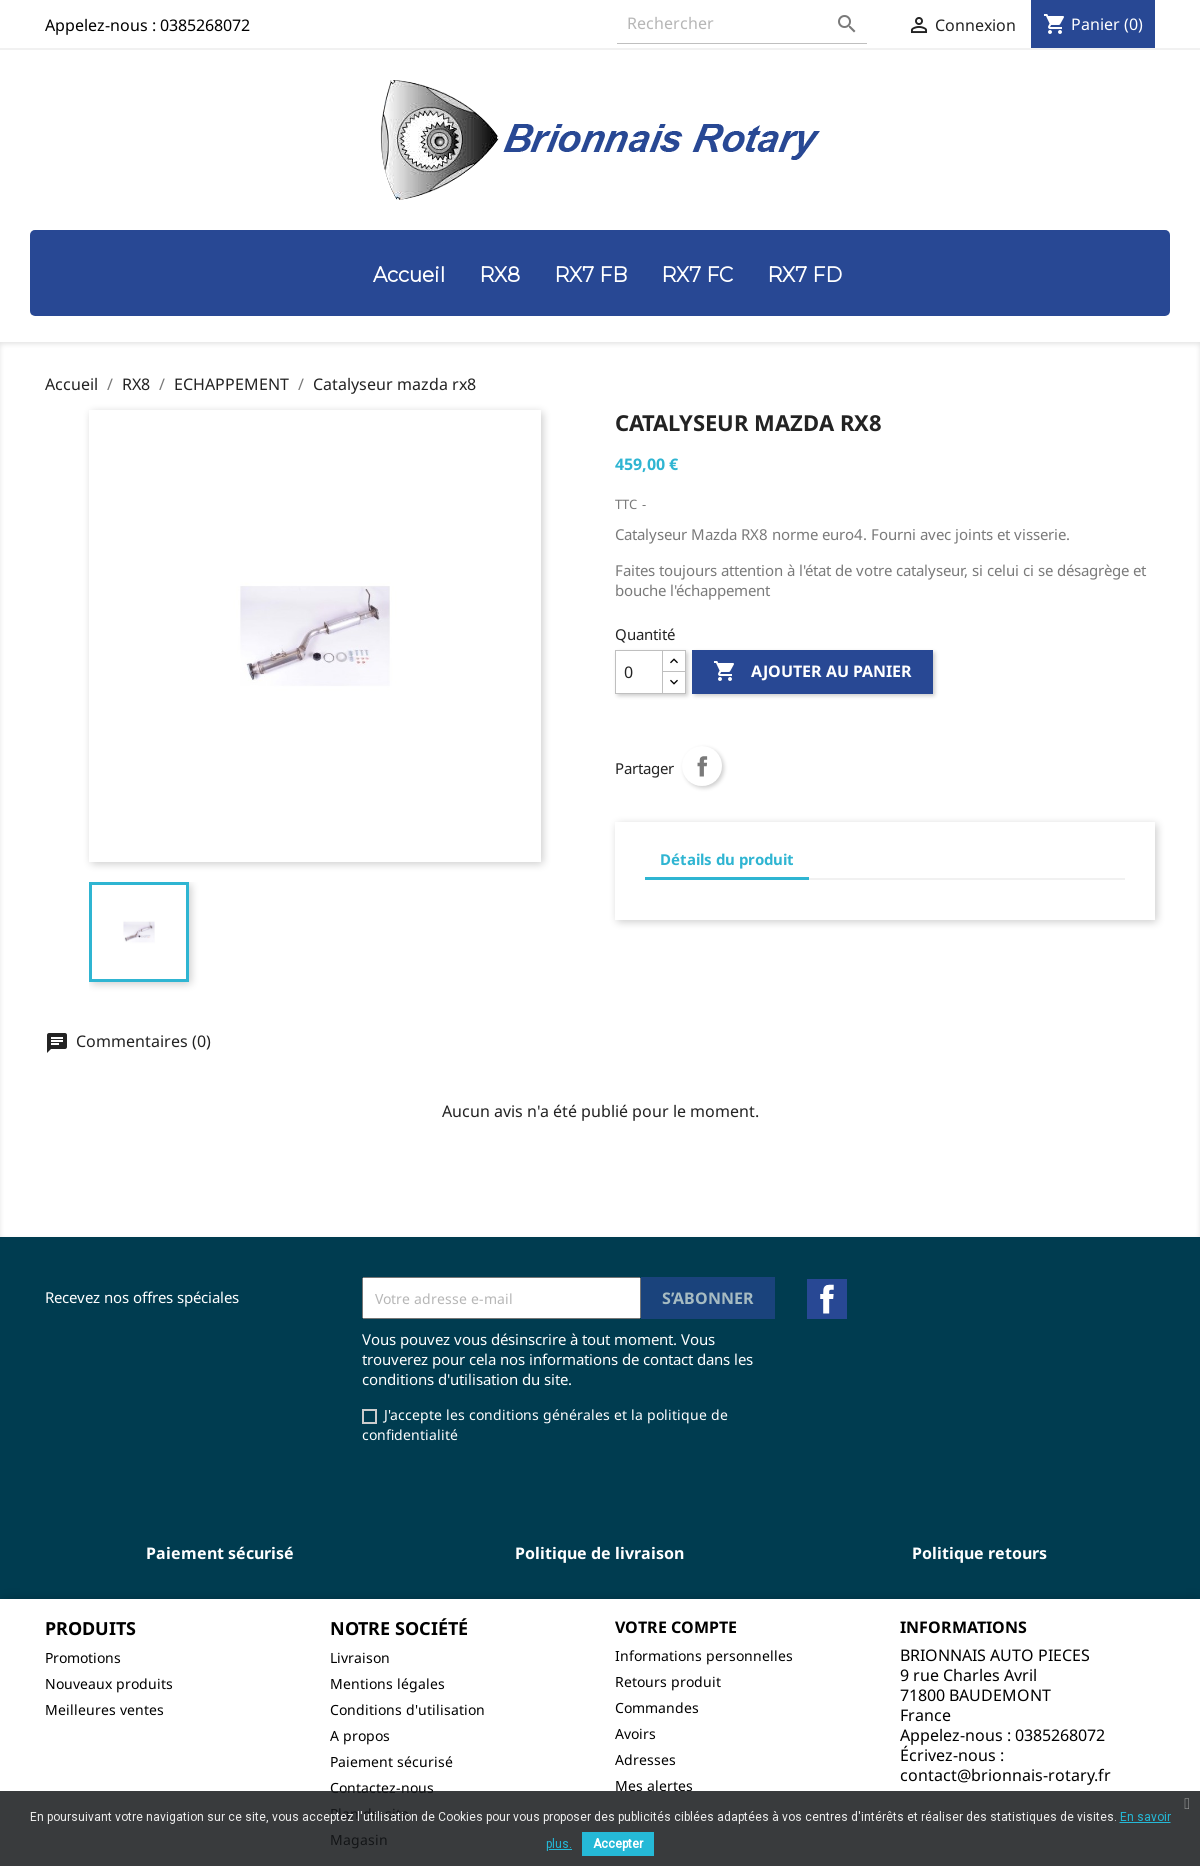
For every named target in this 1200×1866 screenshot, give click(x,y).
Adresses (645, 1759)
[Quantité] (639, 672)
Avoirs (635, 1733)
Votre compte (676, 1627)
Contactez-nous (382, 1787)
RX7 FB (590, 275)
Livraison (360, 1657)
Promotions (83, 1657)
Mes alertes (654, 1785)
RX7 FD (804, 275)
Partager (702, 766)
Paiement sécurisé (391, 1761)
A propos (360, 1735)
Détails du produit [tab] (727, 859)
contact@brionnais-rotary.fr (1005, 1775)
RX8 (499, 275)
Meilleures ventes (104, 1709)
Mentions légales (387, 1683)
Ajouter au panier (812, 672)
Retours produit (668, 1681)
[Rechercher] (742, 23)
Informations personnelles (704, 1655)
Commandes (657, 1707)
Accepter (618, 1844)
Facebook (827, 1299)
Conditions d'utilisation (407, 1709)
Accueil (409, 275)
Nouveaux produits (109, 1683)
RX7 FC (697, 275)
